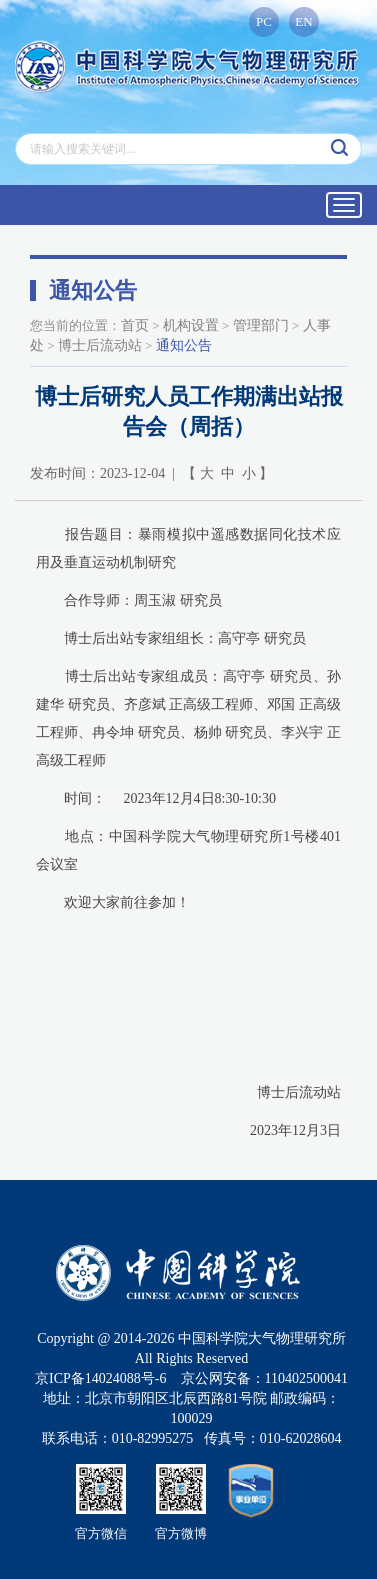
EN (303, 21)
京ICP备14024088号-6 (100, 1378)
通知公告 (184, 345)
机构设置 (191, 325)
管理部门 (261, 325)
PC (264, 21)
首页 (135, 325)
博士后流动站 (100, 345)
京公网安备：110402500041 (264, 1378)
